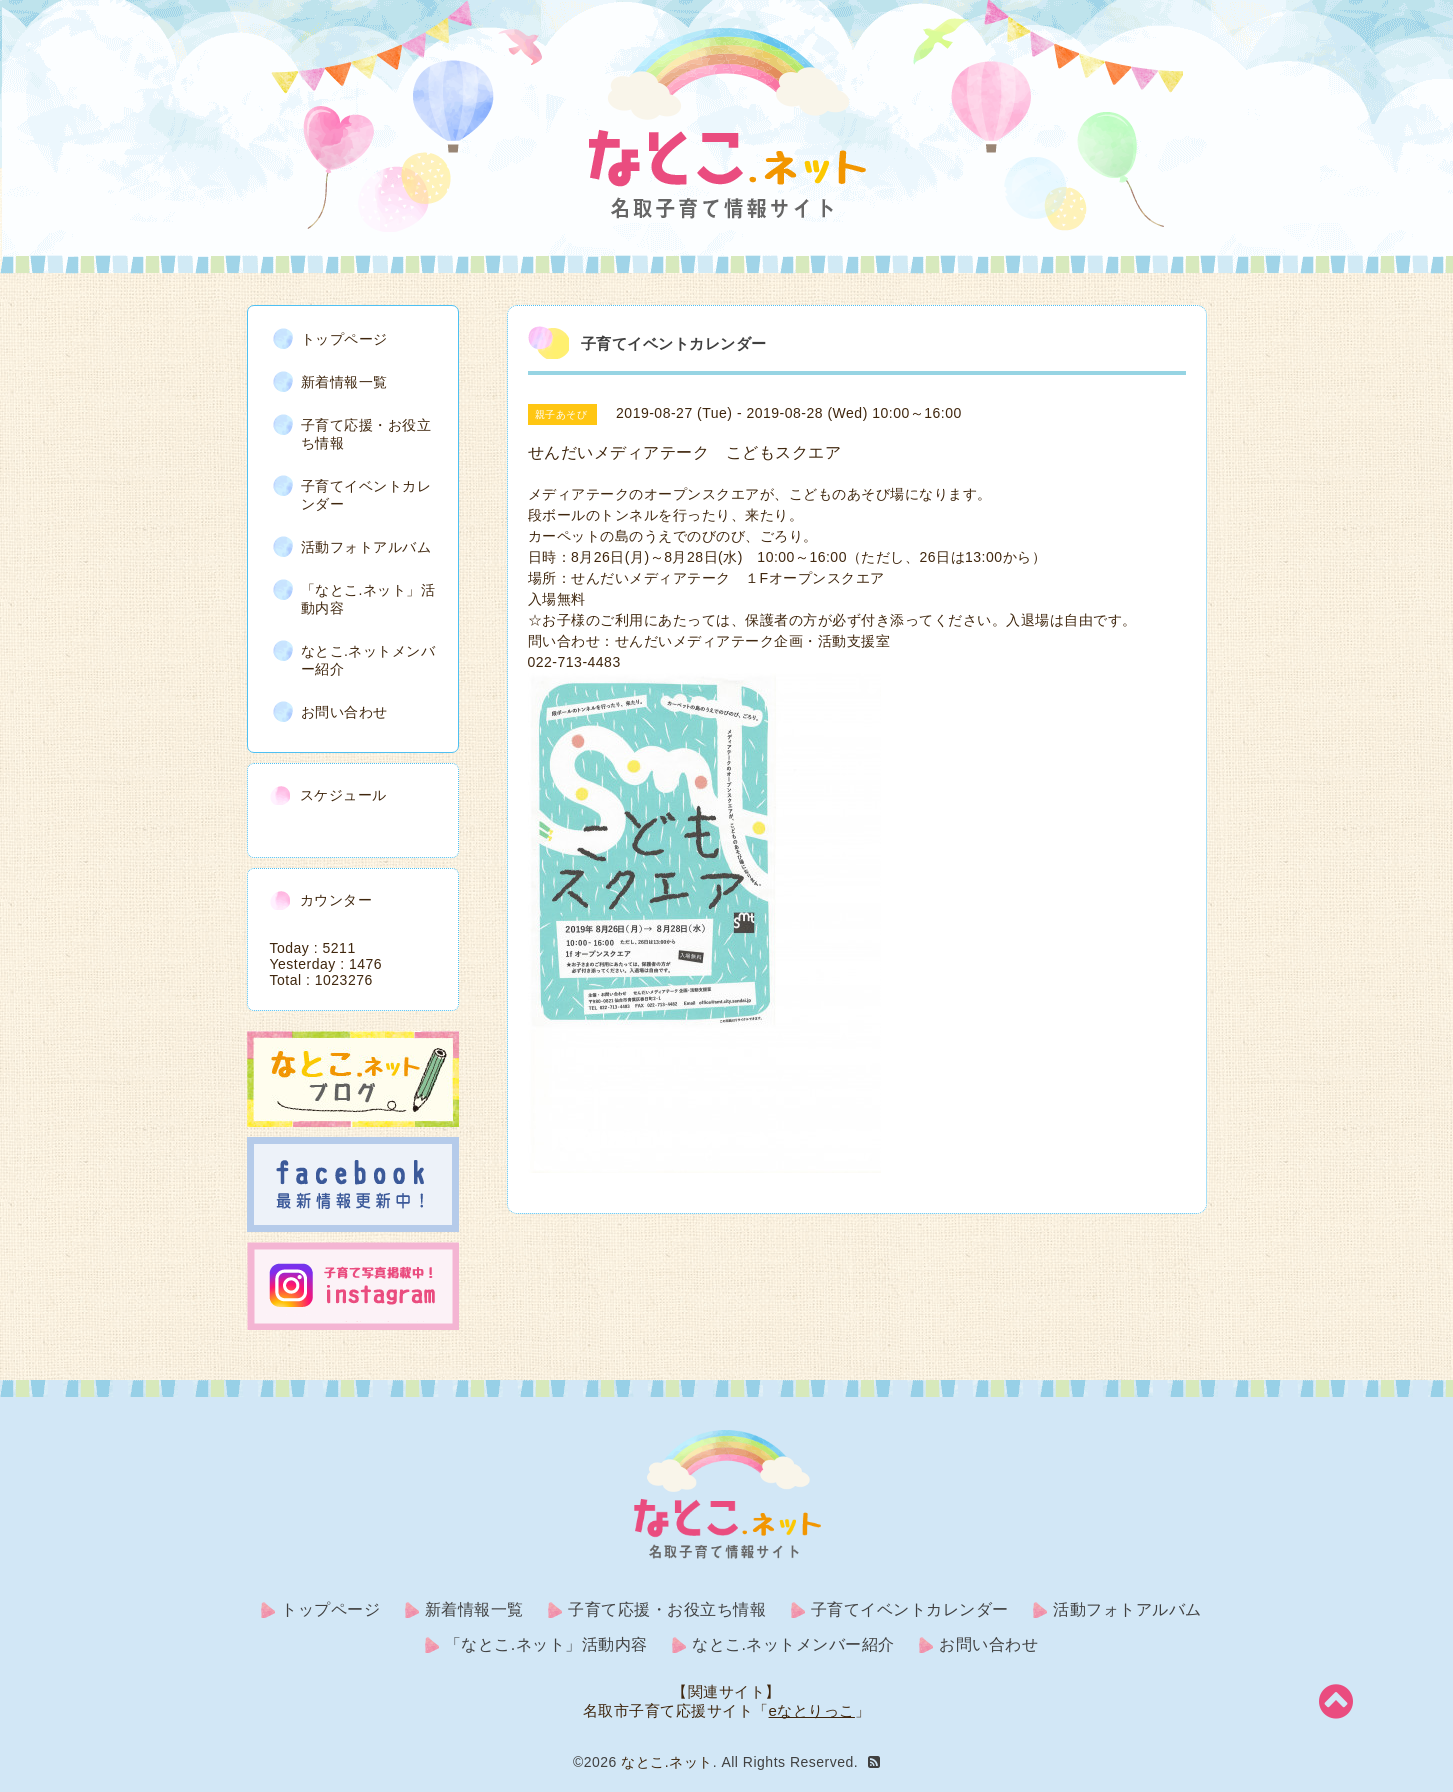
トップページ (344, 339)
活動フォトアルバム (366, 547)
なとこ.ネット (666, 1762)
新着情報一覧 (344, 382)
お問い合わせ (344, 712)
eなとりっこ (812, 1710)
